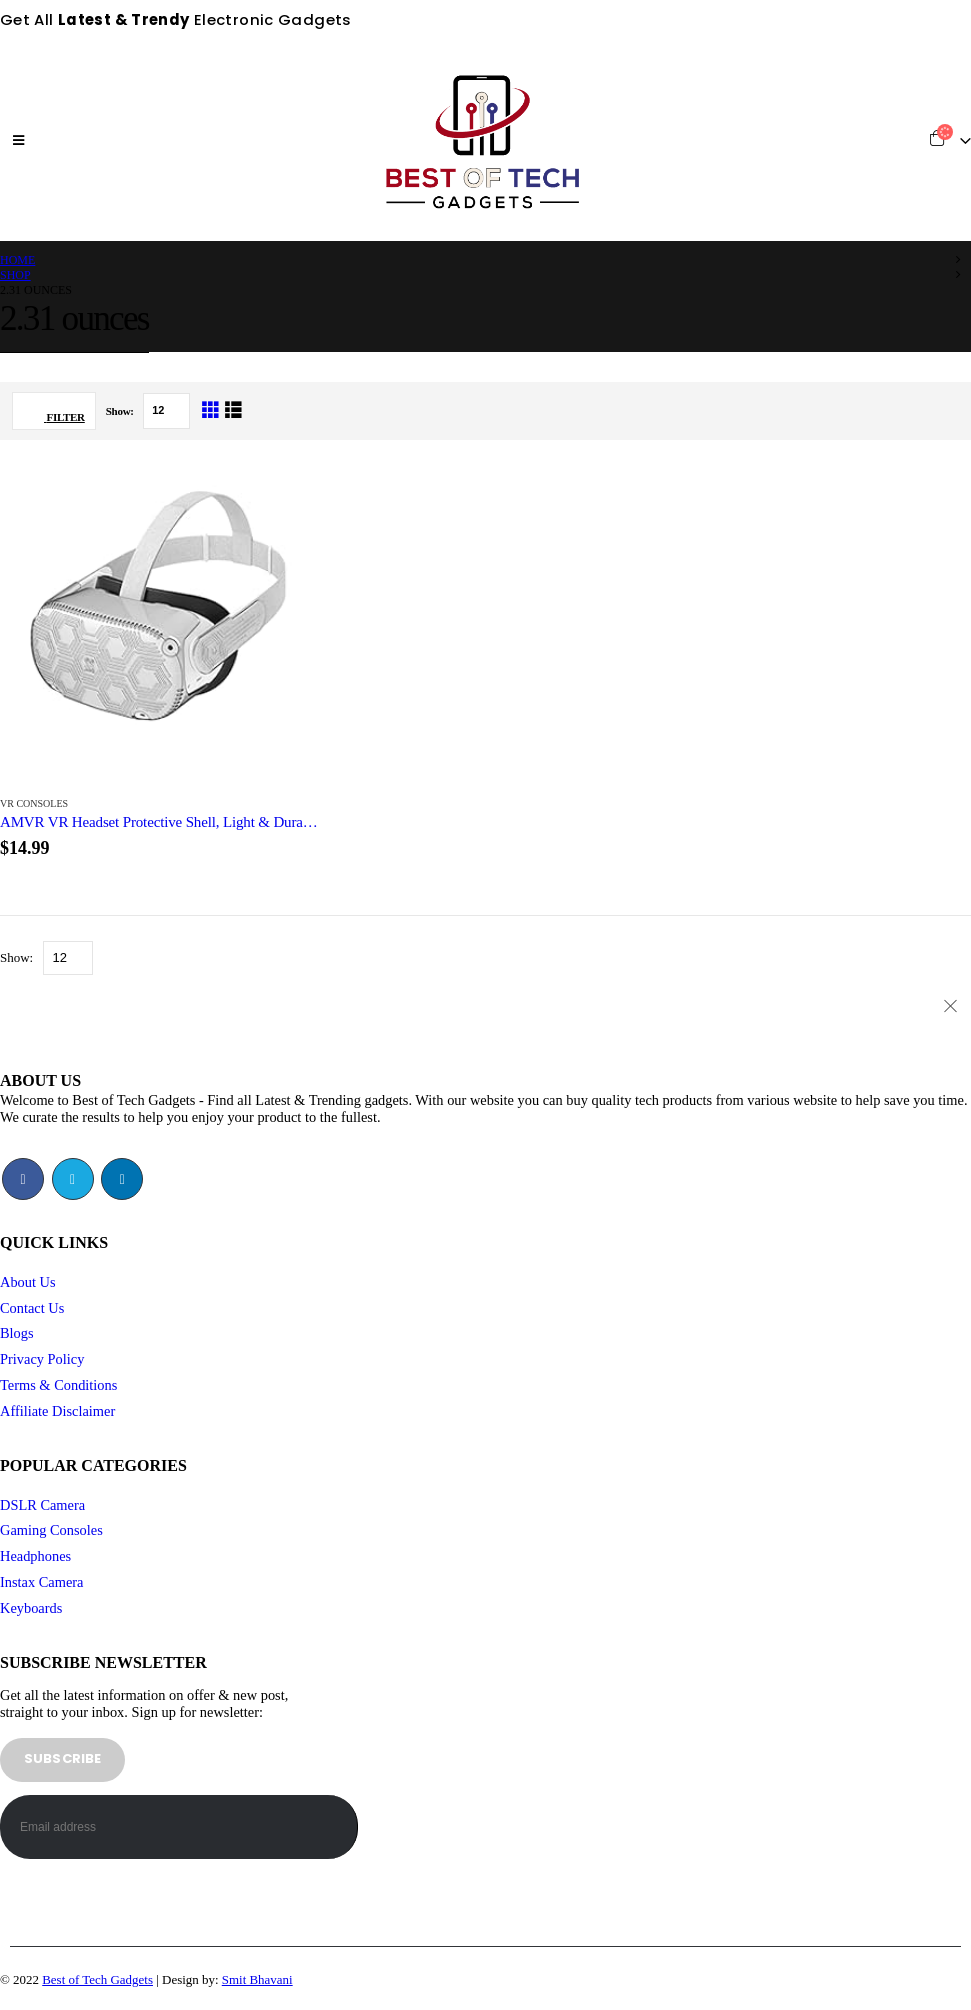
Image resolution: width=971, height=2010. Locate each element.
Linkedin (122, 1179)
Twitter (73, 1179)
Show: (121, 411)
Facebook (23, 1179)
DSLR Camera (42, 1505)
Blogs (17, 1333)
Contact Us (32, 1308)
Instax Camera (42, 1582)
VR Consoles (34, 803)
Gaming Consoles (51, 1530)
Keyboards (31, 1608)
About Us (28, 1282)
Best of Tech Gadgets (97, 1979)
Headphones (35, 1556)
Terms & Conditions (58, 1385)
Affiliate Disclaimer (57, 1411)
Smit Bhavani (257, 1979)
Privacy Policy (42, 1359)
